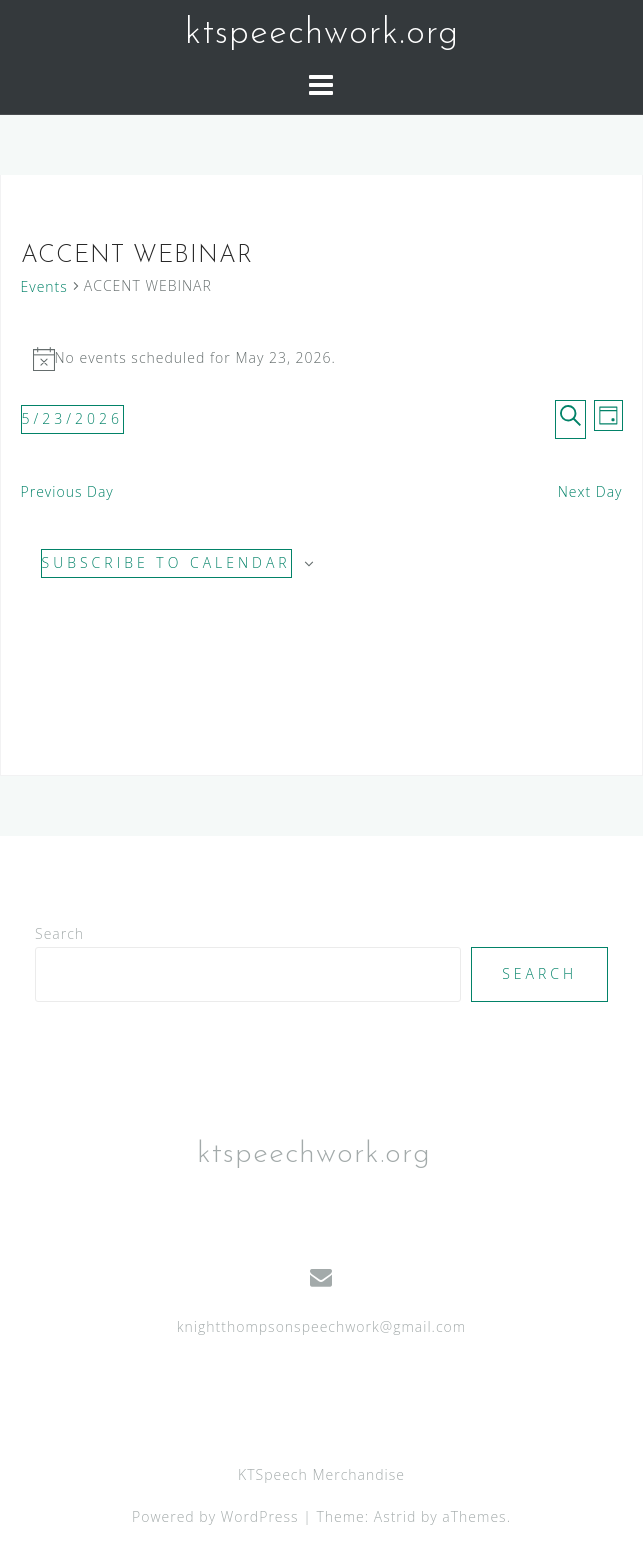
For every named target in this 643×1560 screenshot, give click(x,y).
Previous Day (67, 491)
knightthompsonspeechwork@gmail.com (321, 1326)
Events (44, 286)
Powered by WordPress (215, 1516)
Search (59, 933)
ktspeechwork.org (322, 34)
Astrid (395, 1516)
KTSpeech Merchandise (321, 1474)
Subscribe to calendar (166, 562)
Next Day (590, 491)
